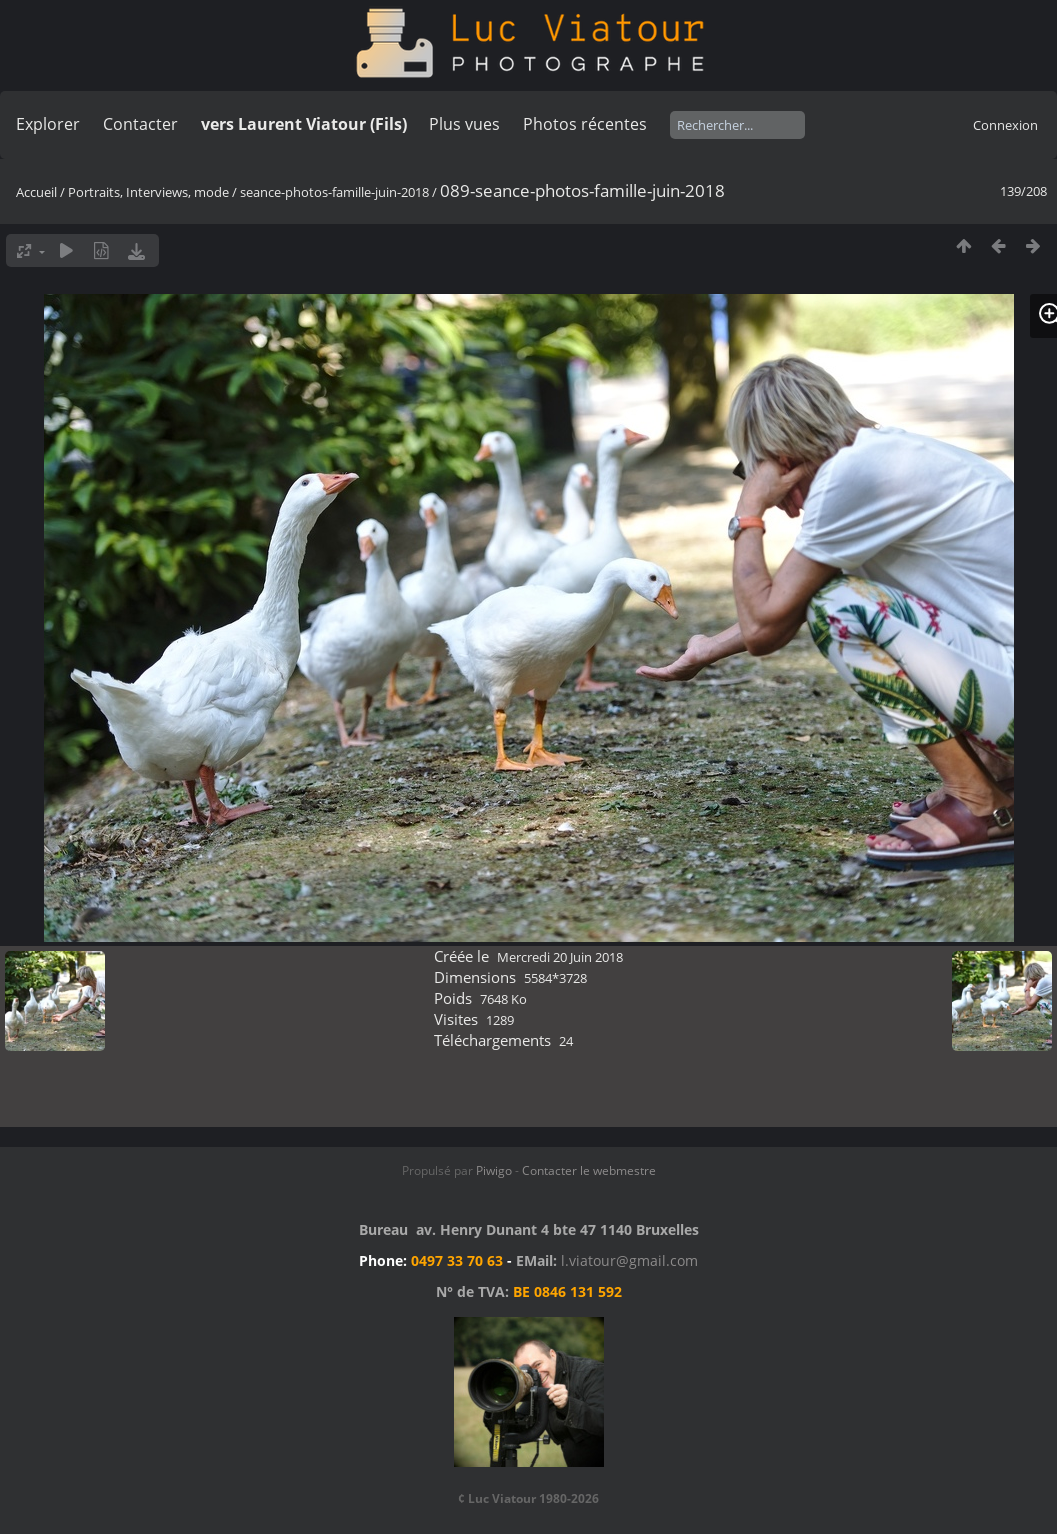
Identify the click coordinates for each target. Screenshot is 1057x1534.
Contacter (140, 124)
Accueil (36, 192)
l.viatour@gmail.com (629, 1260)
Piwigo (494, 1170)
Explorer (48, 124)
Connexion (1005, 125)
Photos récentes (585, 124)
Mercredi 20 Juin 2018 (560, 957)
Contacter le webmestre (589, 1170)
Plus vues (464, 124)
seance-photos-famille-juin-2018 (334, 192)
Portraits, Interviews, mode (148, 192)
